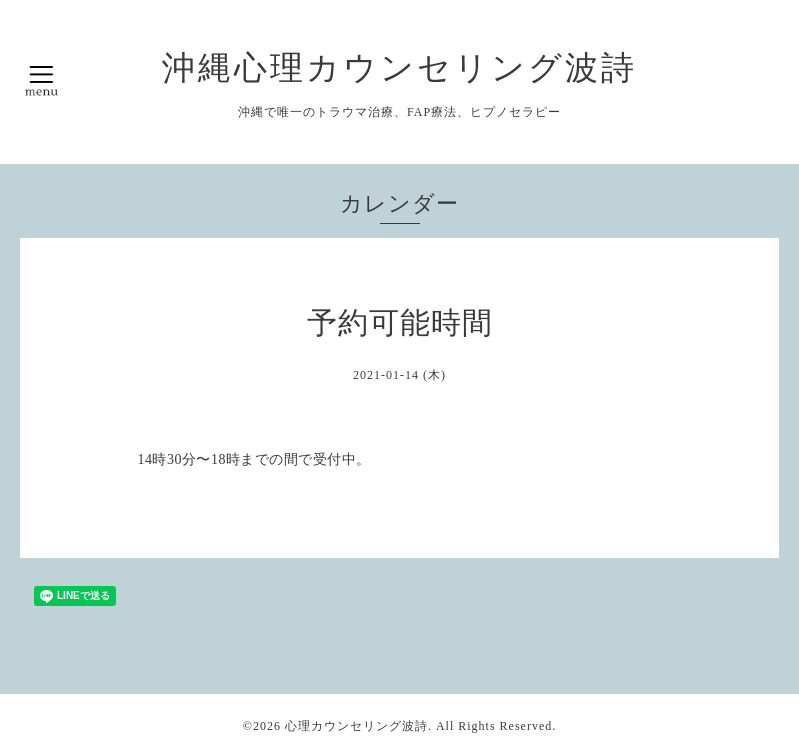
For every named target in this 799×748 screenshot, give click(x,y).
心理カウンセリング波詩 (356, 726)
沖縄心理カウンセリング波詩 (399, 67)
